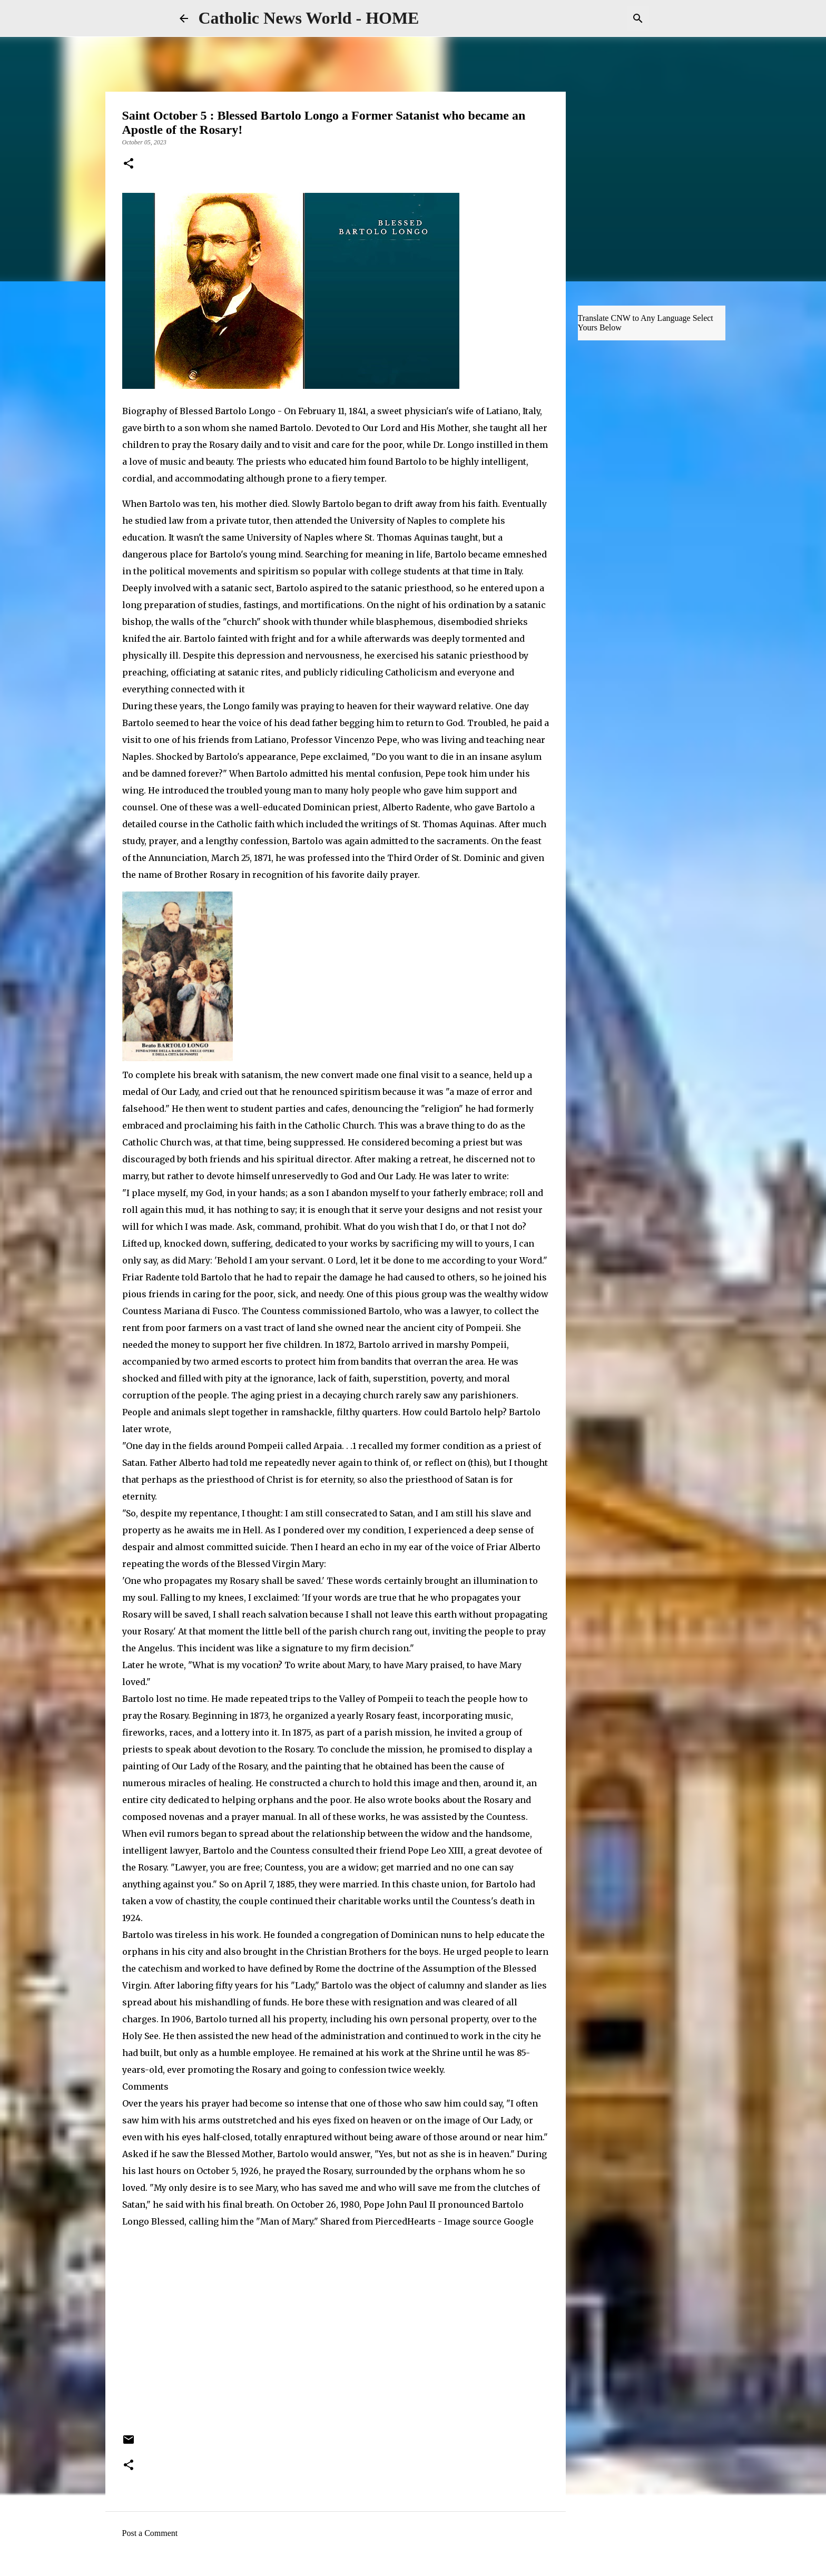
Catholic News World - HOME (309, 17)
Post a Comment (150, 2533)
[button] (128, 164)
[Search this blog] (593, 18)
